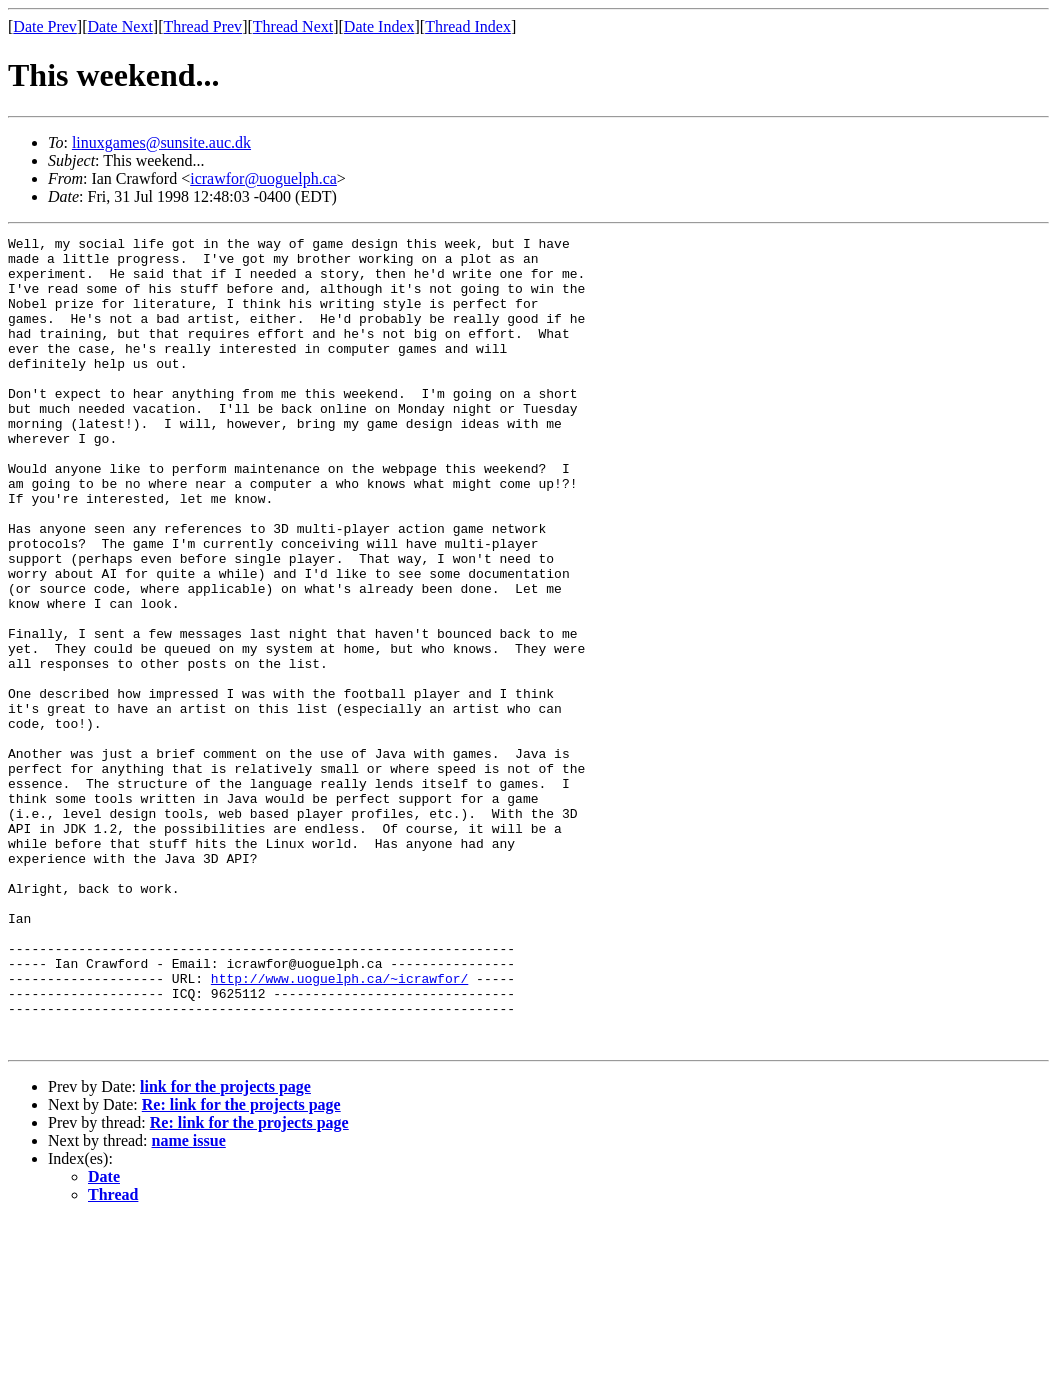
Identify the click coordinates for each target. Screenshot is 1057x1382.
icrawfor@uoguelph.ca (263, 178)
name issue (189, 1302)
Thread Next (293, 26)
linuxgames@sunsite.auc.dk (161, 142)
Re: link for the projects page (241, 1266)
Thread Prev (202, 26)
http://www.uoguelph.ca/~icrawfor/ (339, 1128)
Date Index (379, 26)
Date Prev (45, 26)
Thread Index (468, 26)
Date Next (120, 26)
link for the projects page (225, 1248)
